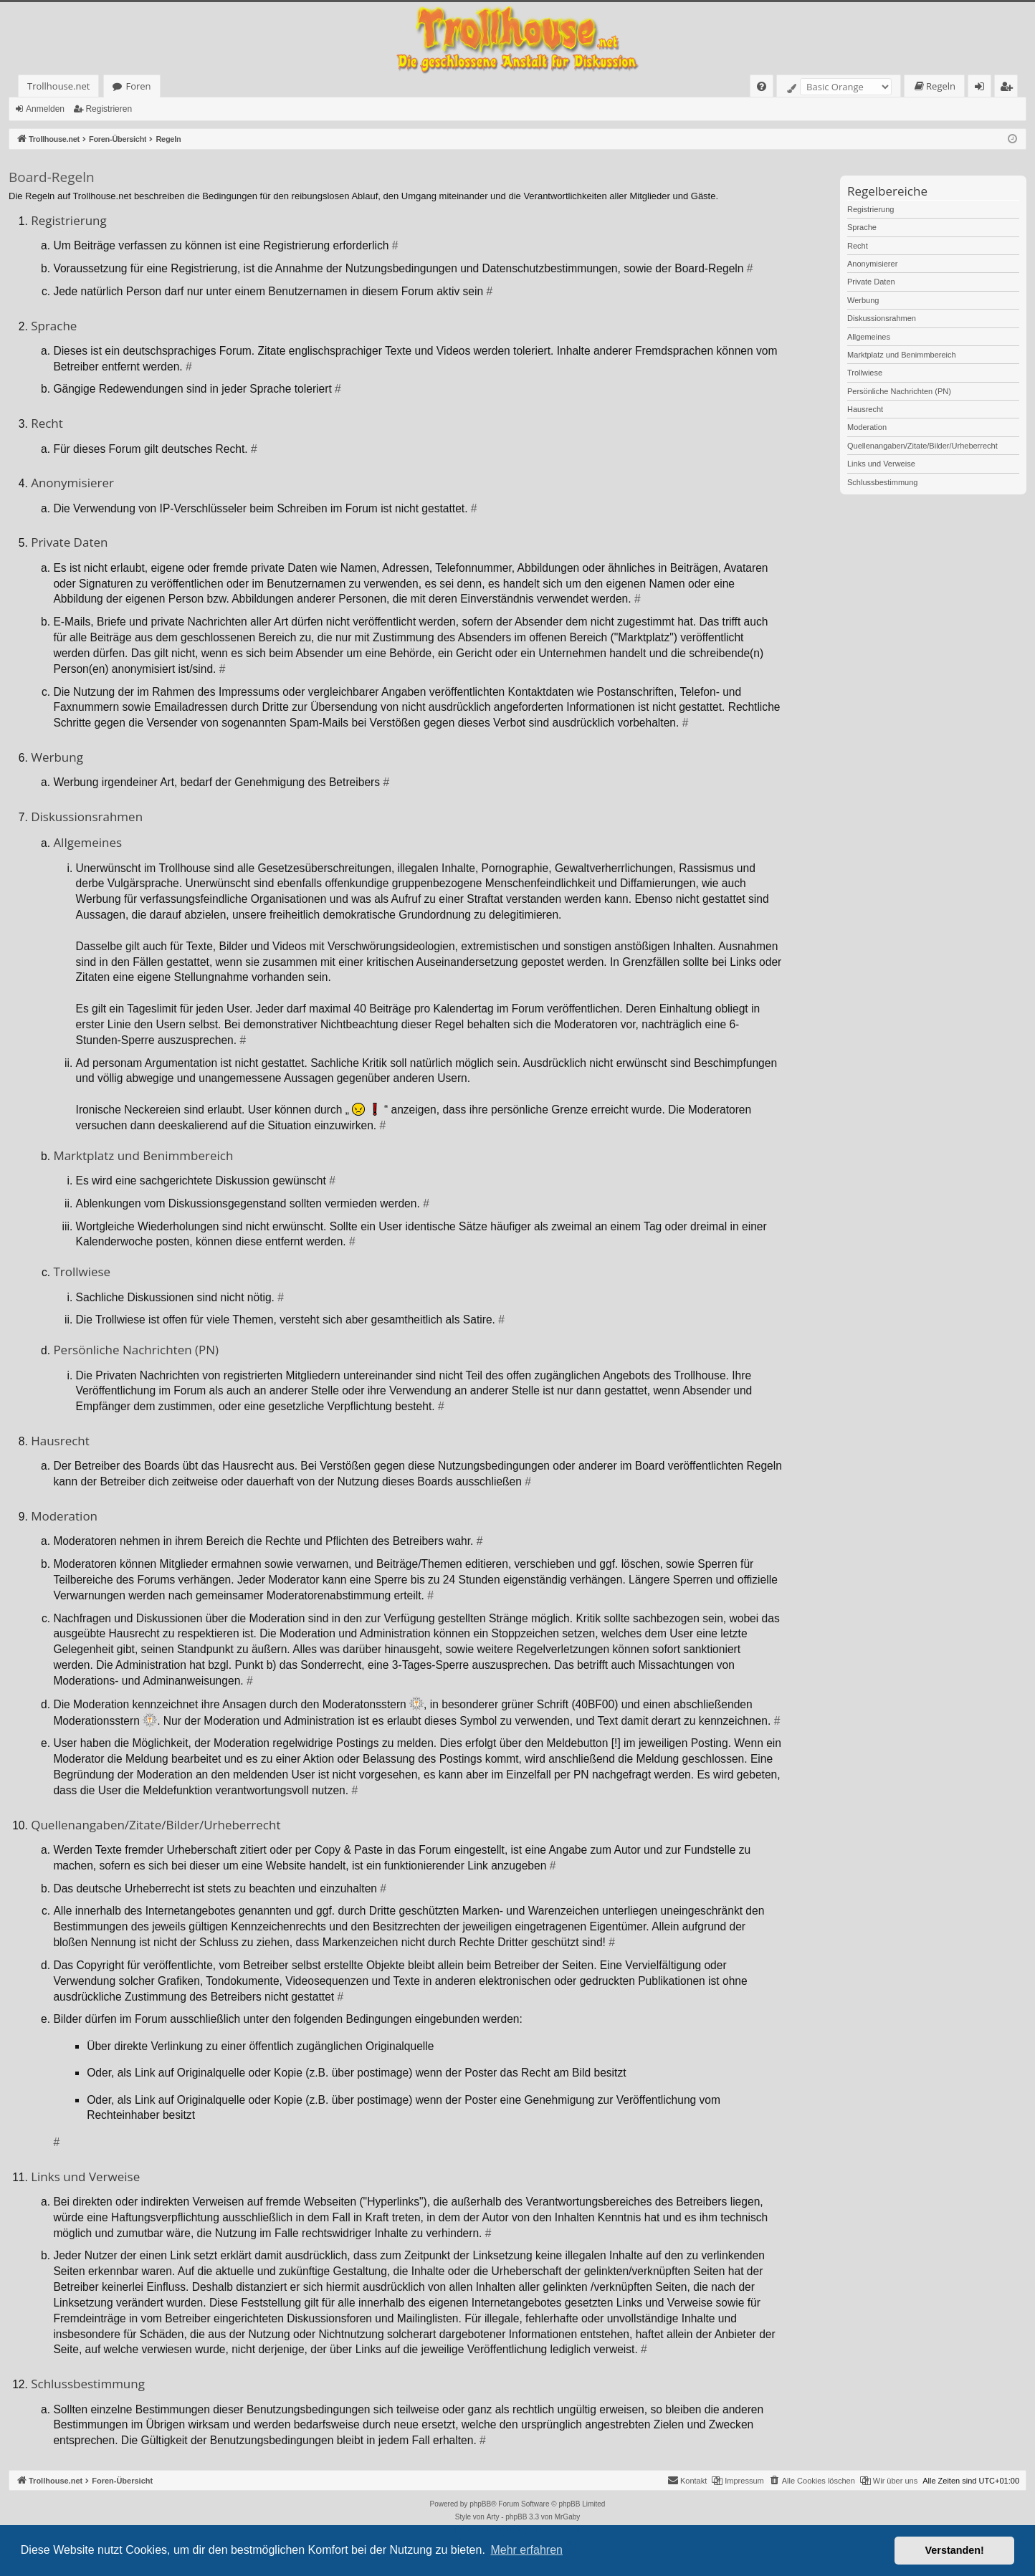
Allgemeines (868, 336)
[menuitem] (761, 86)
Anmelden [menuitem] (983, 88)
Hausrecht (865, 409)
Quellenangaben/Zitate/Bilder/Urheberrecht (922, 445)
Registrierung (870, 209)
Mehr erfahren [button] (526, 2550)
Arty (493, 2517)
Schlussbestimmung (882, 482)
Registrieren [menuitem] (1009, 88)
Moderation (867, 427)
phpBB (480, 2504)
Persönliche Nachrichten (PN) (899, 391)
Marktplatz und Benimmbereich (901, 354)
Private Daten (871, 281)
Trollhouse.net (58, 86)
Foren (138, 86)
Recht (857, 245)
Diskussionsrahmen (881, 318)
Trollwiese (864, 372)
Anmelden (45, 109)
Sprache (862, 227)
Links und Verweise (881, 463)
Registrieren (108, 109)
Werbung (863, 300)
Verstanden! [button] (954, 2550)
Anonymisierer (872, 263)
